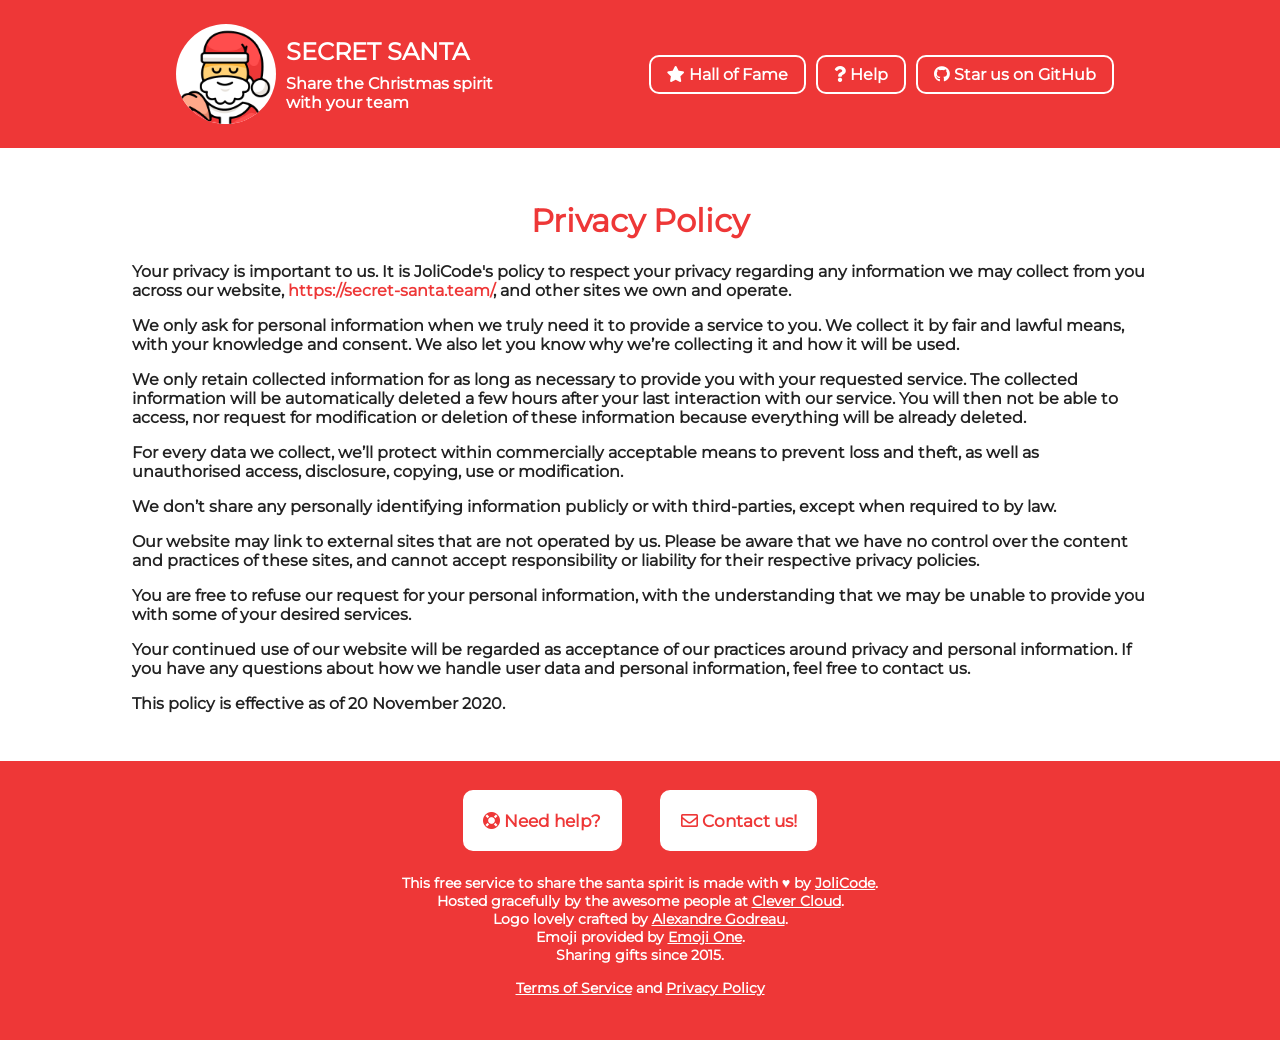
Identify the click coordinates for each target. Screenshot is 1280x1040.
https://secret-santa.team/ (390, 290)
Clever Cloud (796, 901)
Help (861, 74)
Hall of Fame (727, 74)
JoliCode (845, 883)
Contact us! (739, 820)
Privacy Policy (715, 988)
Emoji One (705, 937)
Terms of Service (574, 988)
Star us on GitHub (1015, 74)
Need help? (542, 820)
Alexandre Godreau (718, 919)
